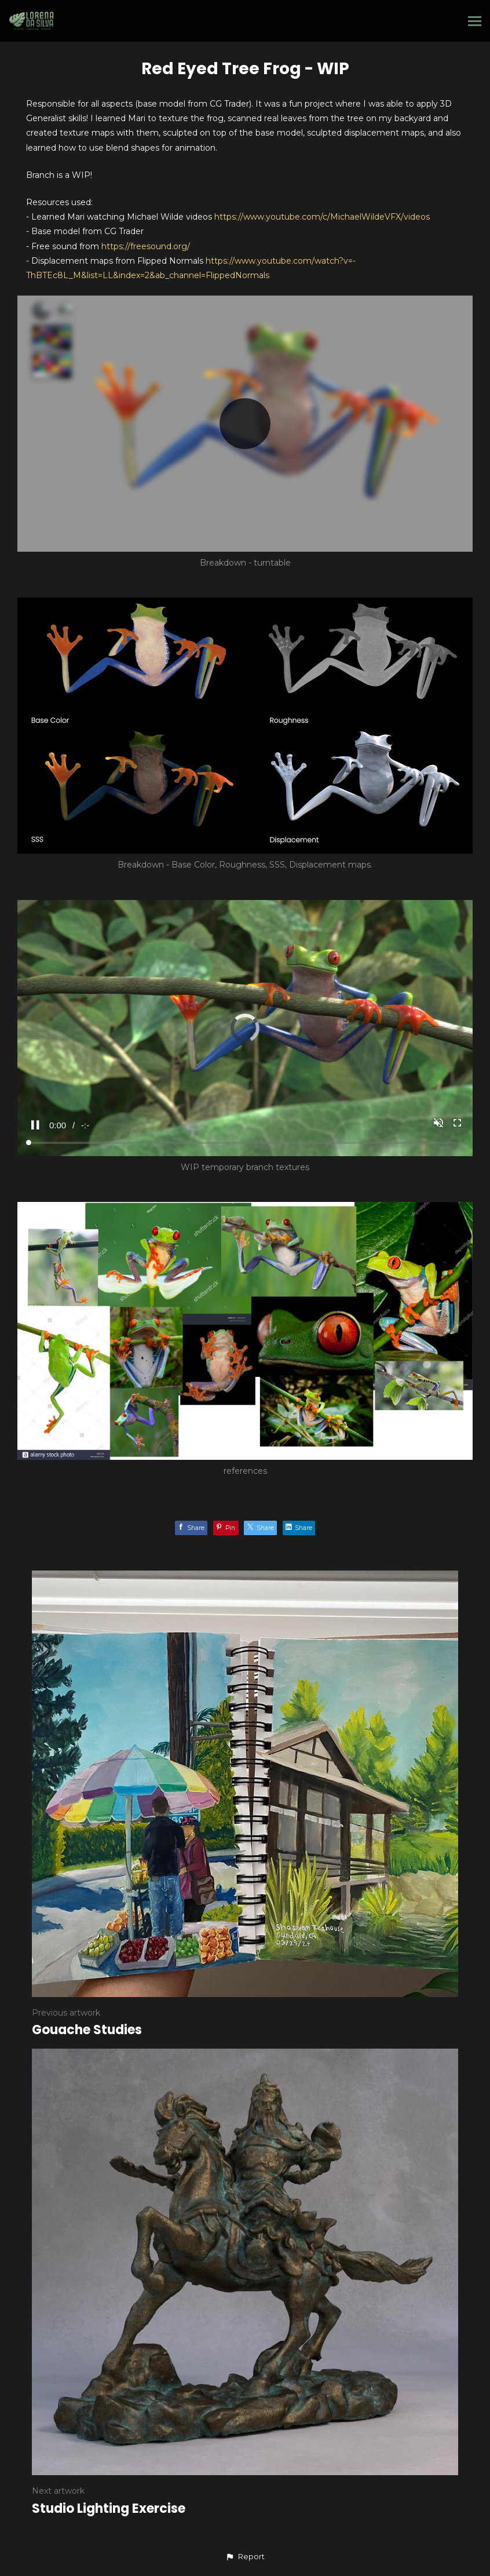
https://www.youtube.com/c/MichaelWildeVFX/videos (322, 217)
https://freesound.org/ (145, 246)
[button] (245, 2557)
